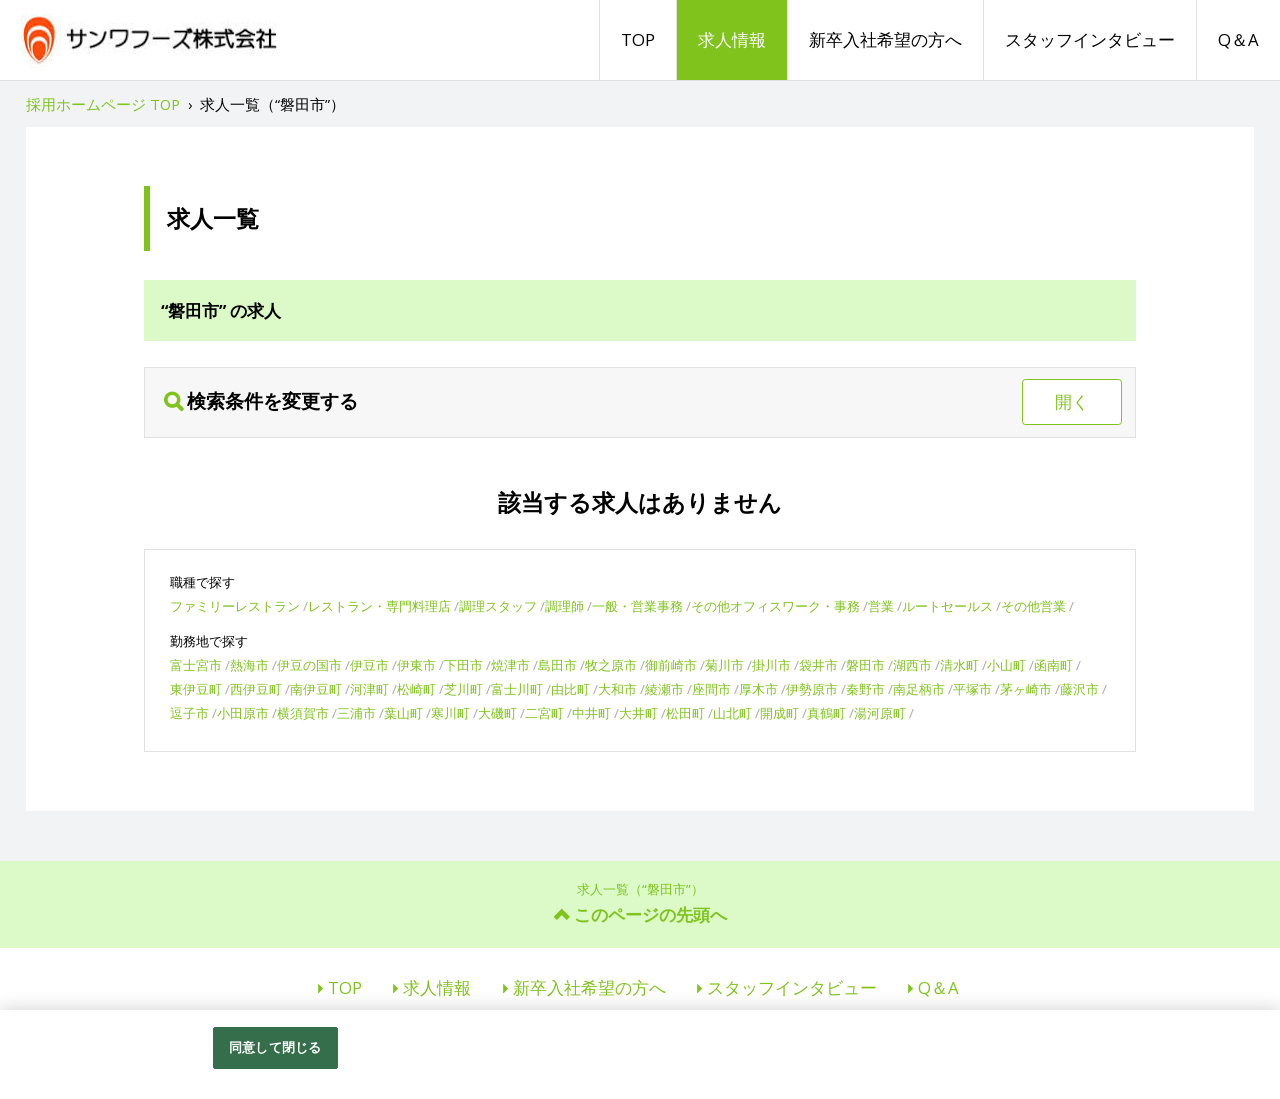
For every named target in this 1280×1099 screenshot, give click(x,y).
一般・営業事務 (637, 606)
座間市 (711, 689)
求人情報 (732, 39)
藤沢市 (1079, 689)
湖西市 (912, 665)
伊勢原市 (812, 689)
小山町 (1006, 665)
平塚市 (972, 689)
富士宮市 (196, 665)
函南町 (1053, 665)
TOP (638, 39)
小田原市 (243, 713)
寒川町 (450, 713)
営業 (881, 606)
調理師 (564, 606)
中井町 (591, 713)
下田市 (463, 665)
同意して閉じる (275, 1047)
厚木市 (758, 689)
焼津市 (510, 665)
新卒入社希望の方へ (885, 39)
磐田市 (865, 665)
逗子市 (189, 713)
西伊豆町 (256, 689)
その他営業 (1033, 606)
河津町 (369, 689)
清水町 (959, 665)
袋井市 (818, 665)
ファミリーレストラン (235, 606)
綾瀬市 (664, 689)
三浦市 (356, 713)
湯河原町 (880, 713)
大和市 (617, 689)
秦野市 (865, 689)
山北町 (732, 713)
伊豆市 (369, 665)
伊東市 (416, 665)
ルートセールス (947, 606)
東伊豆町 (196, 689)
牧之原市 (611, 665)
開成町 (779, 713)
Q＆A (1238, 39)
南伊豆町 (316, 689)
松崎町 (416, 689)
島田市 (557, 665)
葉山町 (403, 713)
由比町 (570, 689)
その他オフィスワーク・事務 (775, 606)
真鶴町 (826, 713)
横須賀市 (303, 713)
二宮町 (544, 713)
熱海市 (249, 665)
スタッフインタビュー (1090, 39)
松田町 (685, 713)
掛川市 (771, 665)
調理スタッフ (498, 606)
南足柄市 (919, 689)
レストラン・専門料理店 (379, 606)
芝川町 (463, 689)
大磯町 (497, 713)
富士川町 (517, 689)
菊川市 (724, 665)
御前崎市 (671, 665)
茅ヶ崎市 (1026, 689)
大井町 (638, 713)
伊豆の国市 (309, 665)
